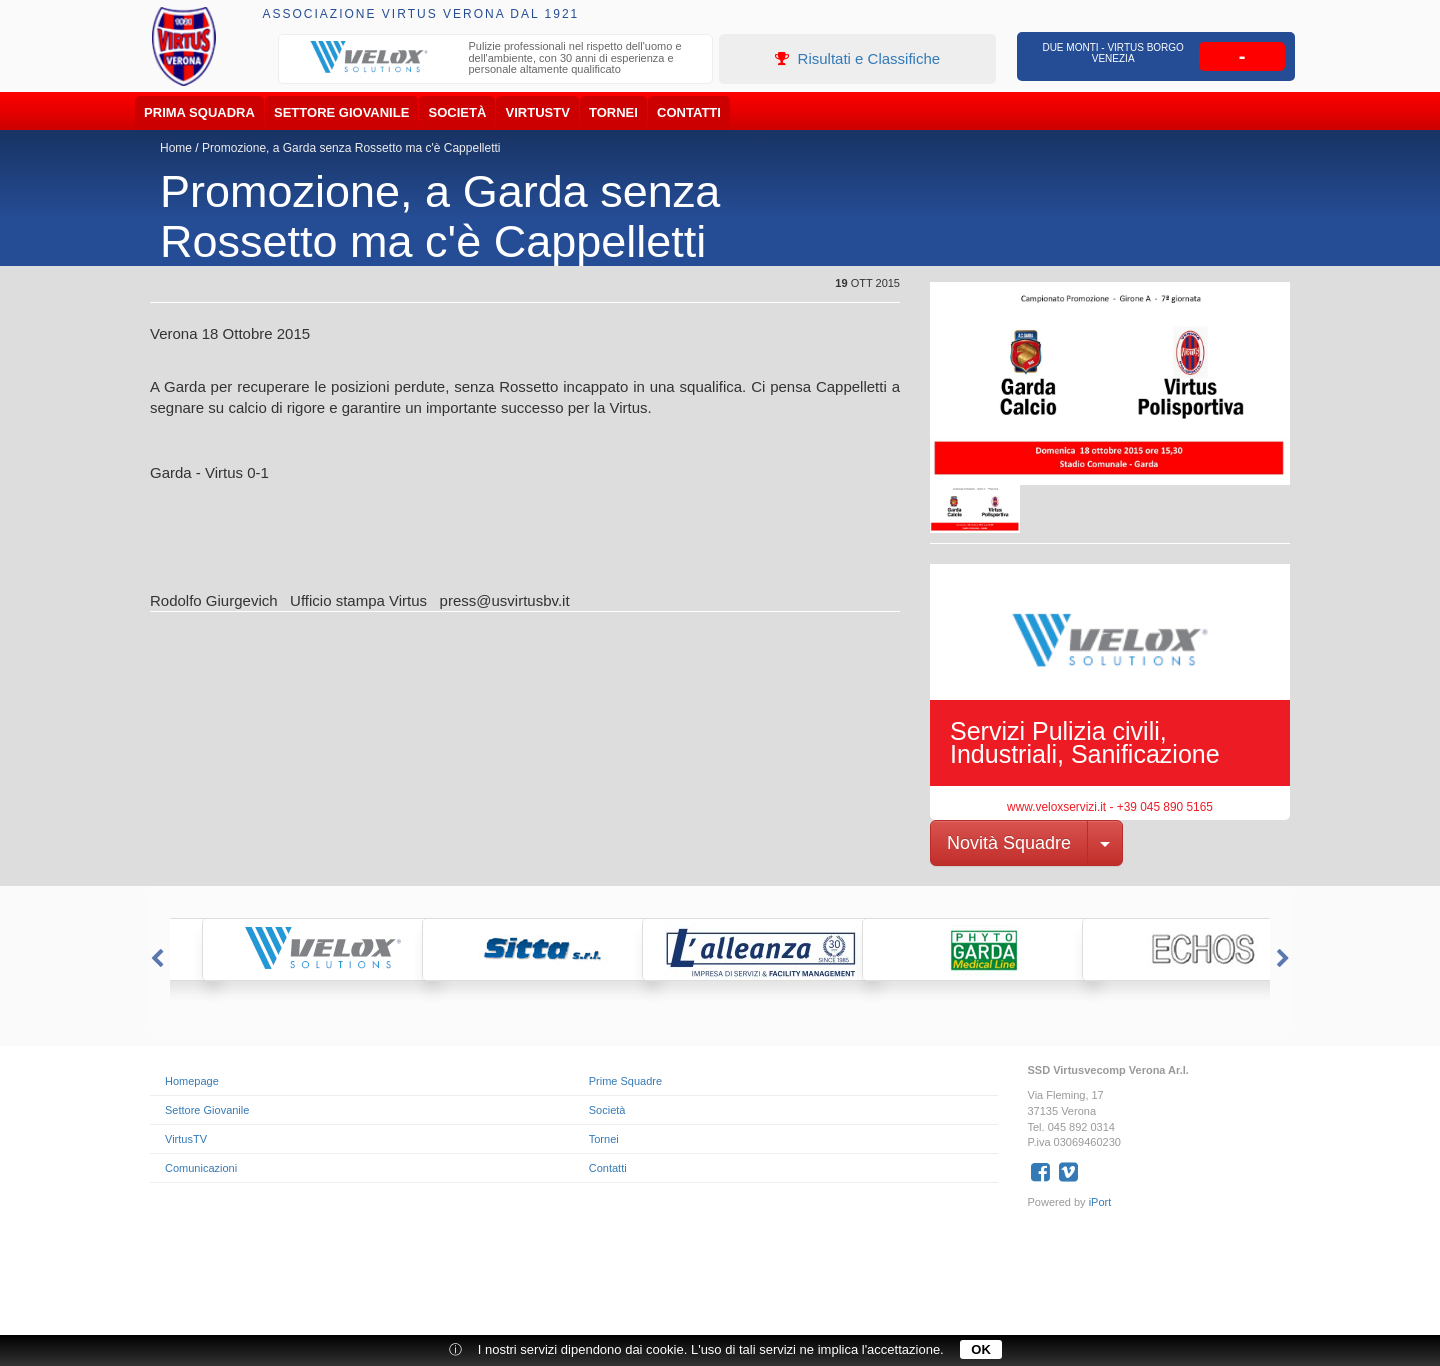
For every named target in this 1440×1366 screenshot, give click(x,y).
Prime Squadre (625, 1081)
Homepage (192, 1081)
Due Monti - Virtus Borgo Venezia (1113, 53)
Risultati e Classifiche (857, 58)
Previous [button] (155, 959)
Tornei (613, 112)
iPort (1100, 1202)
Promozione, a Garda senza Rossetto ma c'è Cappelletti (351, 148)
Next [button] (1285, 959)
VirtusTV (538, 112)
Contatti (689, 112)
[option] (496, 60)
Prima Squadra (199, 112)
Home (176, 148)
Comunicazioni (201, 1168)
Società (458, 112)
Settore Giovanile (341, 112)
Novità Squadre (1009, 843)
